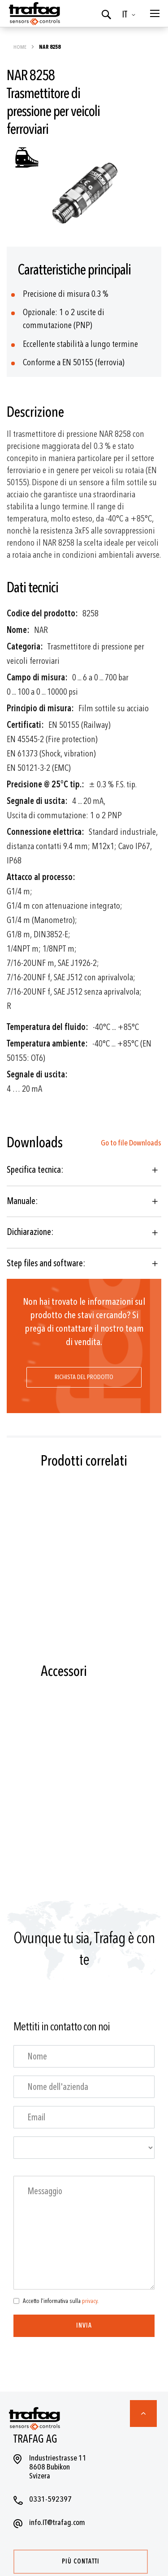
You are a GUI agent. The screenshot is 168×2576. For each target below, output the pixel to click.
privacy (89, 2301)
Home (20, 47)
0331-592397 (50, 2499)
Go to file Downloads (131, 1143)
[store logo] (33, 13)
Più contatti (80, 2561)
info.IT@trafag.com (57, 2522)
